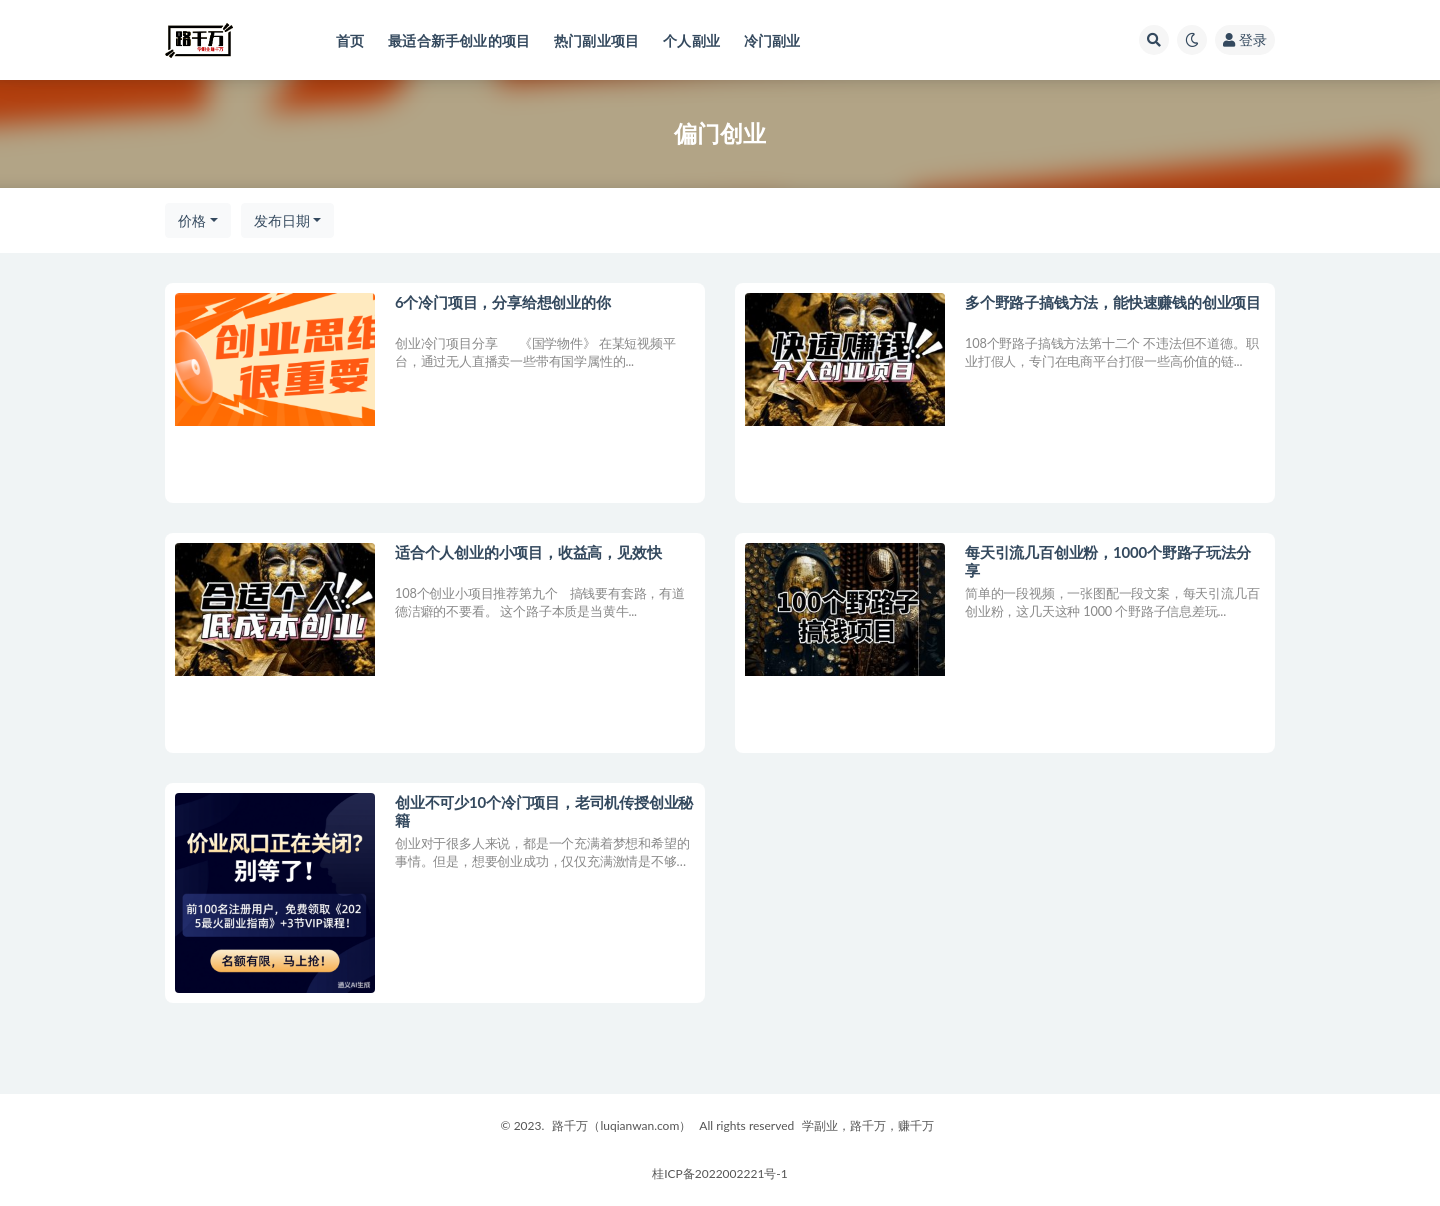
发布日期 (282, 220)
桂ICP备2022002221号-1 (720, 1173)
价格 (192, 220)
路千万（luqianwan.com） (621, 1125)
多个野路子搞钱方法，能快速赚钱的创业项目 (1113, 302)
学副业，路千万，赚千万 (868, 1125)
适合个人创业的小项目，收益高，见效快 (528, 552)
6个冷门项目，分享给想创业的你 (503, 302)
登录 (1245, 39)
